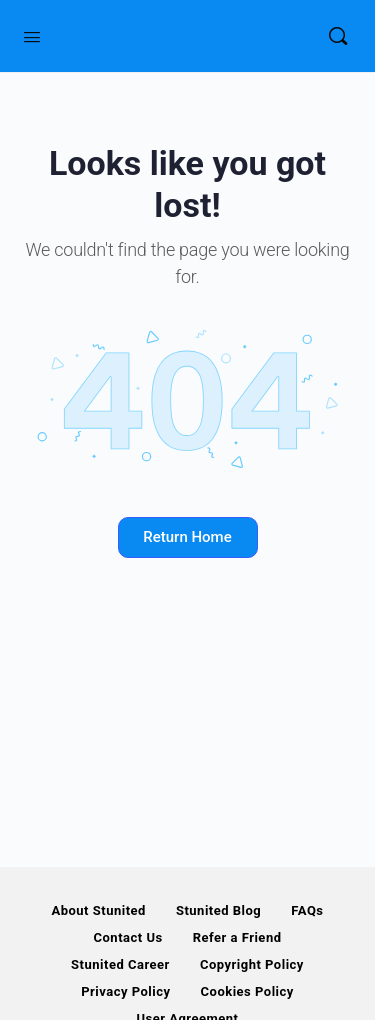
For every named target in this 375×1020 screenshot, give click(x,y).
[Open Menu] (32, 35)
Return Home (187, 537)
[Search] (338, 36)
